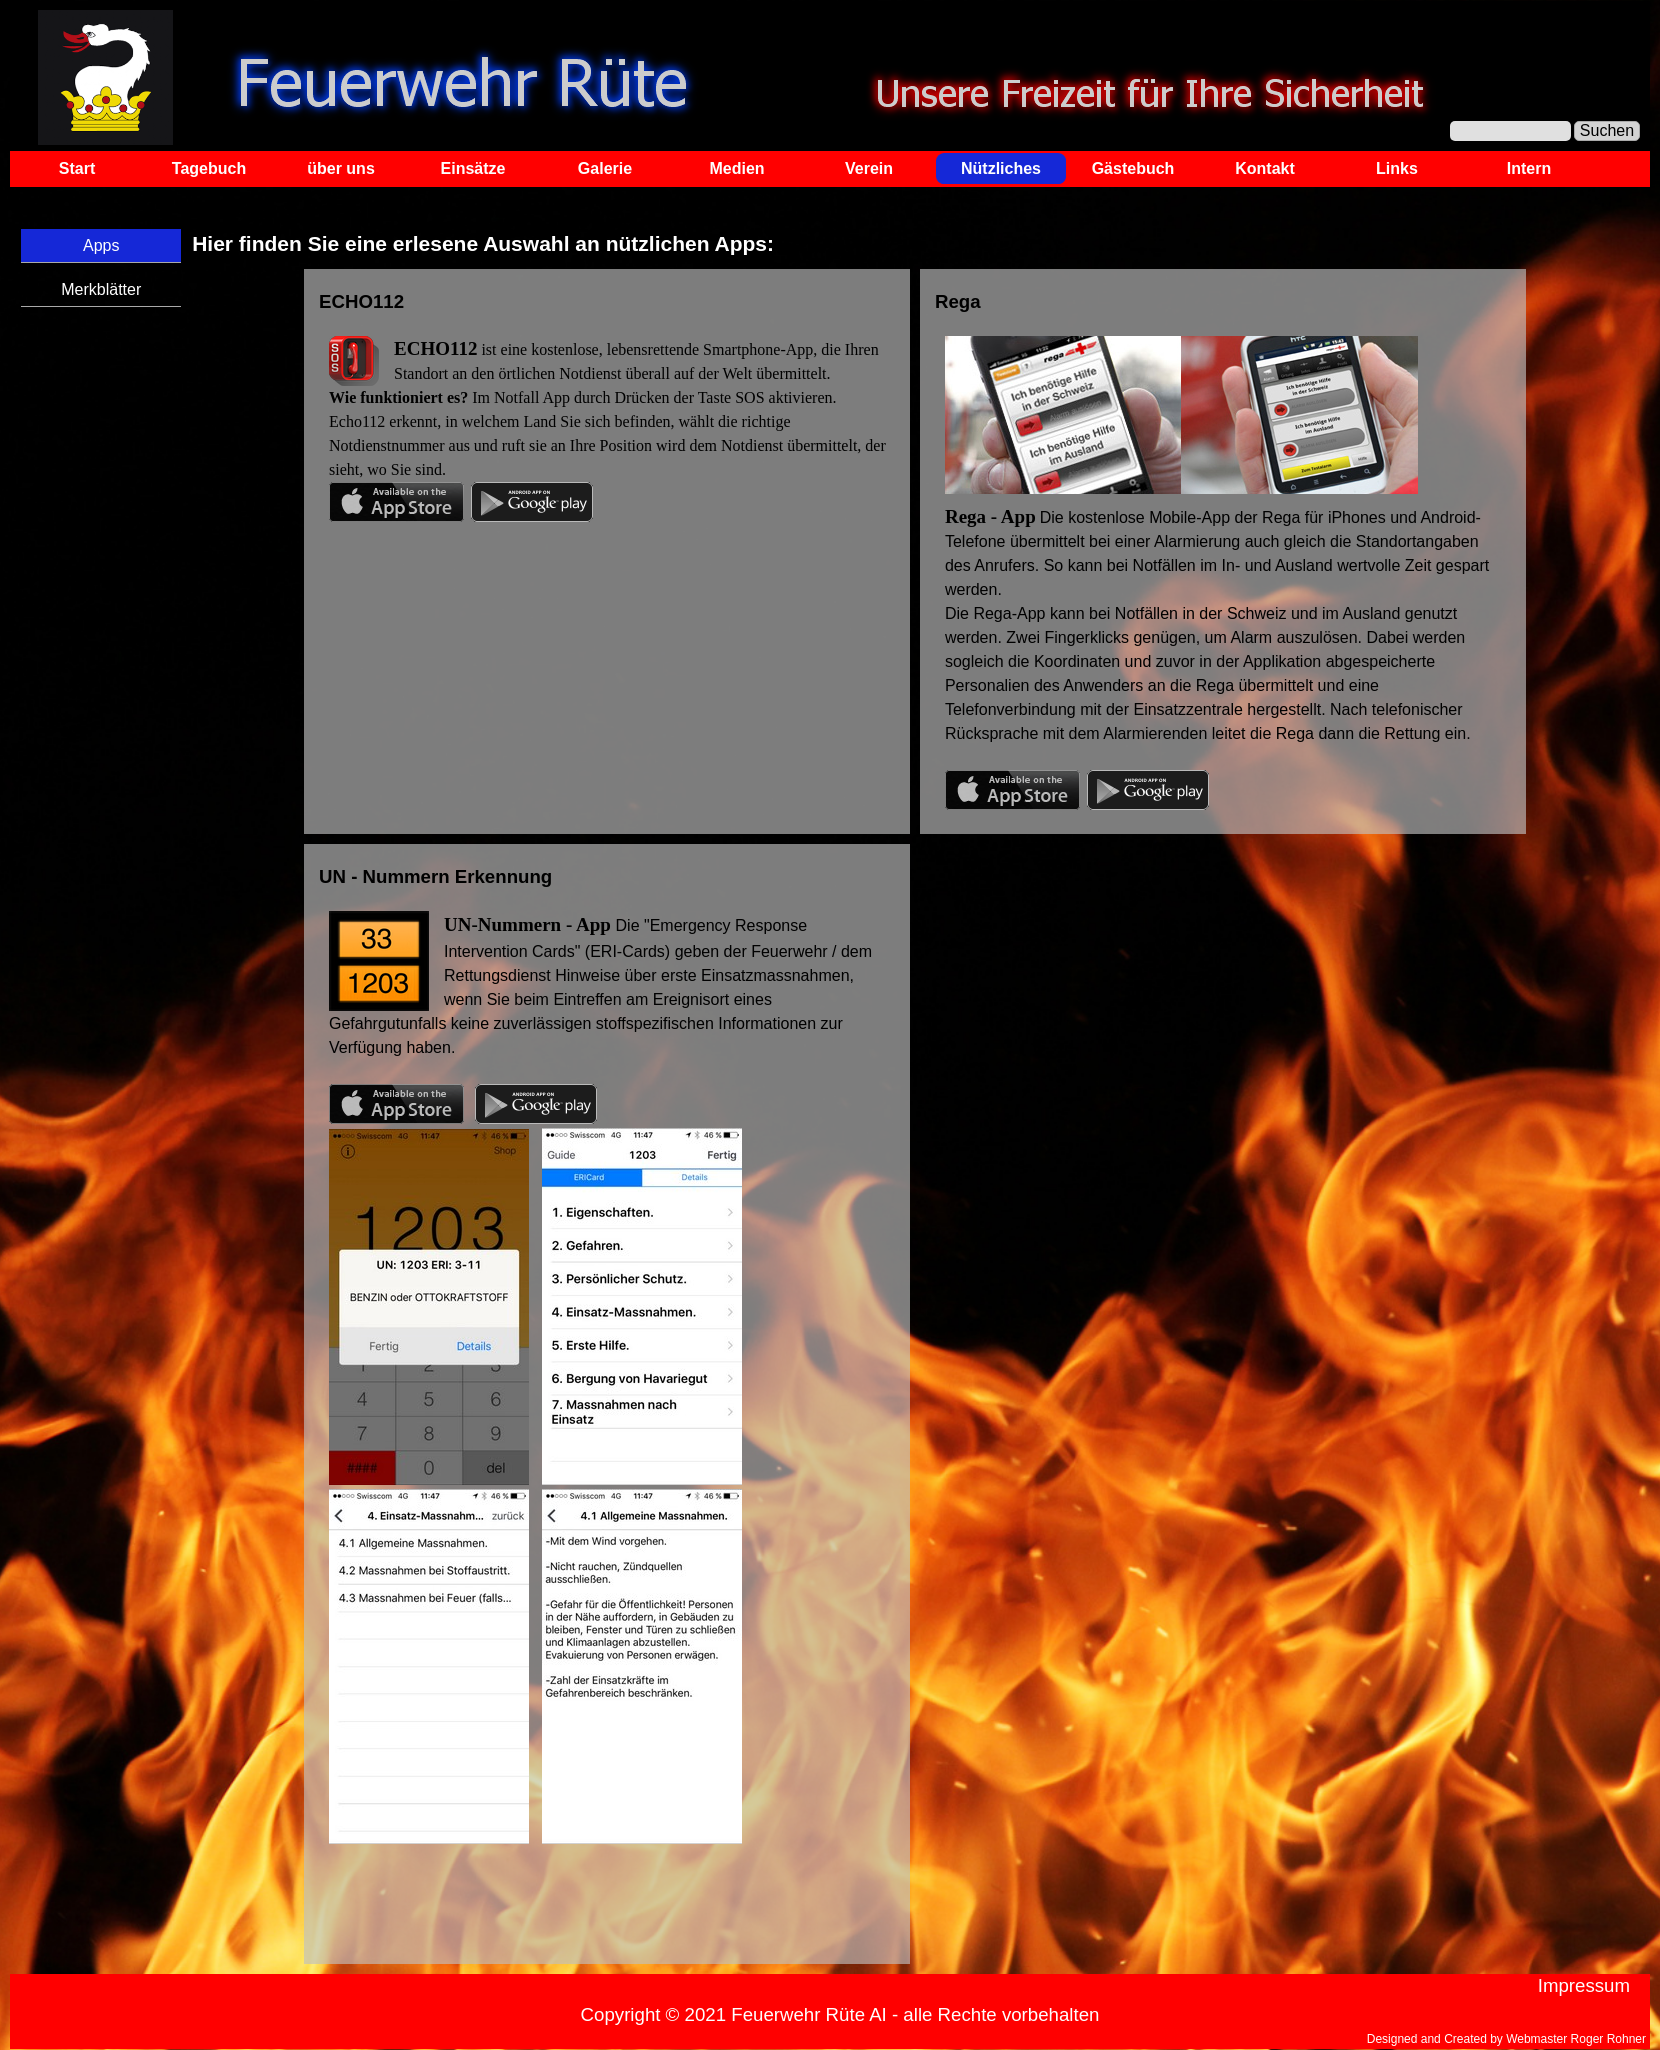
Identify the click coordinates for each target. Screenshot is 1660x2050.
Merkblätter (101, 289)
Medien (736, 168)
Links (1397, 168)
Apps (101, 245)
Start (77, 168)
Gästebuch (1133, 168)
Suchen (1607, 130)
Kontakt (1265, 168)
